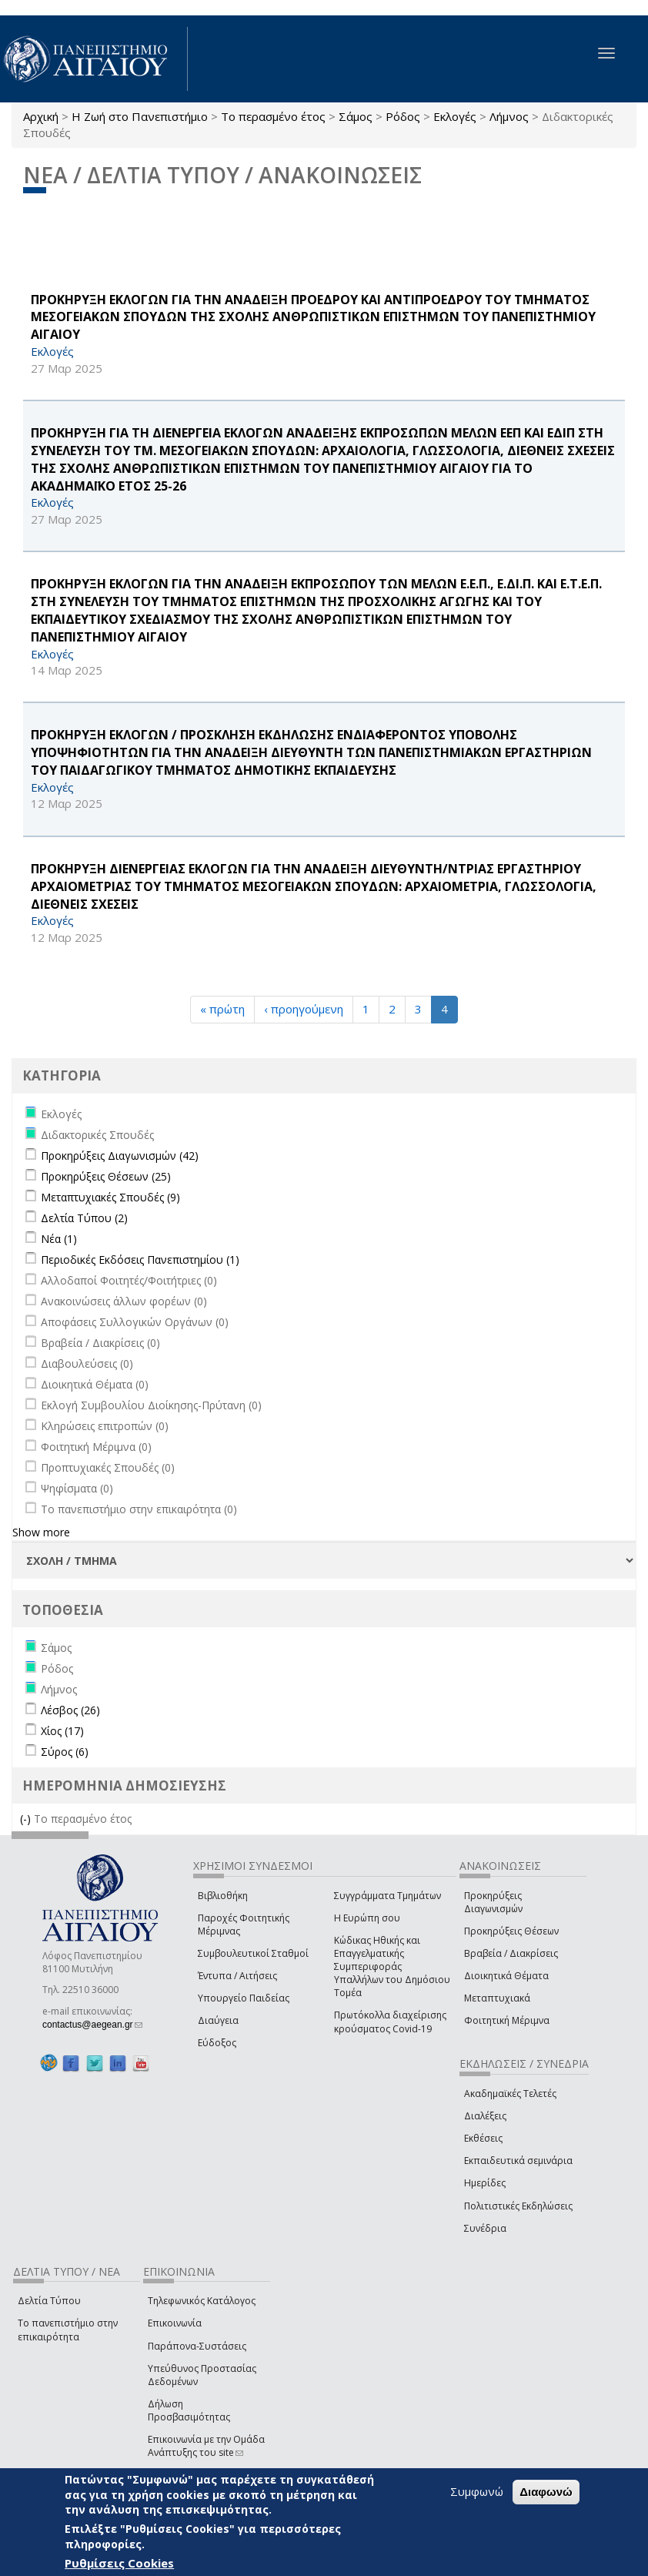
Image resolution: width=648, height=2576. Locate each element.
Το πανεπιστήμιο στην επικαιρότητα (68, 2329)
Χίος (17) (62, 1730)
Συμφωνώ (476, 2491)
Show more (41, 1532)
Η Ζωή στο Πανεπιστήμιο (140, 116)
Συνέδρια (485, 2228)
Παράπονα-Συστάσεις (197, 2346)
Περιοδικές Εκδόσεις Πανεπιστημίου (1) (140, 1259)
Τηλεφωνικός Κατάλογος (202, 2300)
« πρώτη (222, 1009)
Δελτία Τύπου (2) (84, 1218)
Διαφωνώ (546, 2491)
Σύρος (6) (65, 1751)
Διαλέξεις (485, 2115)
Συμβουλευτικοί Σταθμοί (253, 1953)
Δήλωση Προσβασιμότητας (189, 2410)
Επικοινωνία (175, 2323)
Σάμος (355, 116)
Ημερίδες (485, 2182)
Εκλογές (454, 116)
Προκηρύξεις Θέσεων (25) (106, 1176)
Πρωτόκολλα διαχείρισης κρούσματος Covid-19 (390, 2021)
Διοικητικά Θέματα (506, 1975)
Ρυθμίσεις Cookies (119, 2563)
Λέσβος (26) (70, 1710)
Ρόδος (403, 116)
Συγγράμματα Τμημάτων (387, 1895)
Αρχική (40, 116)
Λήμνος (509, 116)
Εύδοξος (217, 2042)
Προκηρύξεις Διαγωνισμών (493, 1902)
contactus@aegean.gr (92, 2024)
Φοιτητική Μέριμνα (506, 2020)
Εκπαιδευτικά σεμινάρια (518, 2160)
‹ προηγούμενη (303, 1009)
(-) (27, 1818)
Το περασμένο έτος (273, 116)
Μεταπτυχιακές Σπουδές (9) (110, 1197)
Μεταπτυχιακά (497, 1998)
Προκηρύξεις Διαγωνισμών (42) (120, 1155)
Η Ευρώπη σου (367, 1917)
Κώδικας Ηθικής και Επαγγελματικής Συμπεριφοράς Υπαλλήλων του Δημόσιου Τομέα (392, 1967)
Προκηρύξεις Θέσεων (511, 1931)
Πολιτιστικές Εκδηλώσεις (518, 2206)
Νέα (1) (59, 1238)
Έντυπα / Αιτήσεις (237, 1975)
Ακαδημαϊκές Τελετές (510, 2093)
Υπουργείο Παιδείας (243, 1998)
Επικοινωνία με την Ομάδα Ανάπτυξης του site (206, 2446)
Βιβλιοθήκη (223, 1895)
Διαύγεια (218, 2020)
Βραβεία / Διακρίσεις (511, 1953)
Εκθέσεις (483, 2138)
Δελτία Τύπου (49, 2300)
